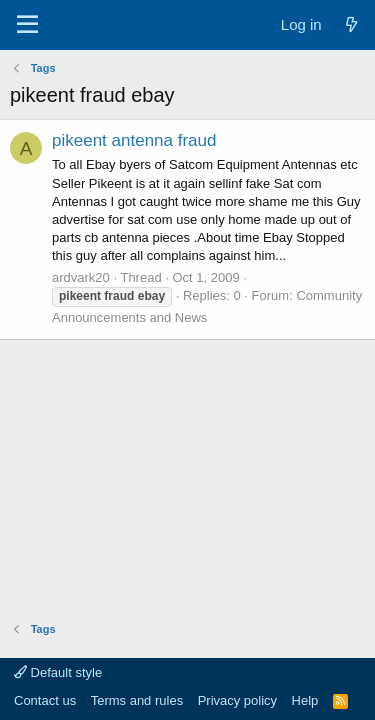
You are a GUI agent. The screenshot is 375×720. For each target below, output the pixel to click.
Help (305, 700)
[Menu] (27, 25)
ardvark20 (81, 277)
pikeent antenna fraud (134, 140)
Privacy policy (237, 700)
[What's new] (351, 24)
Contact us (45, 700)
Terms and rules (137, 700)
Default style (58, 672)
